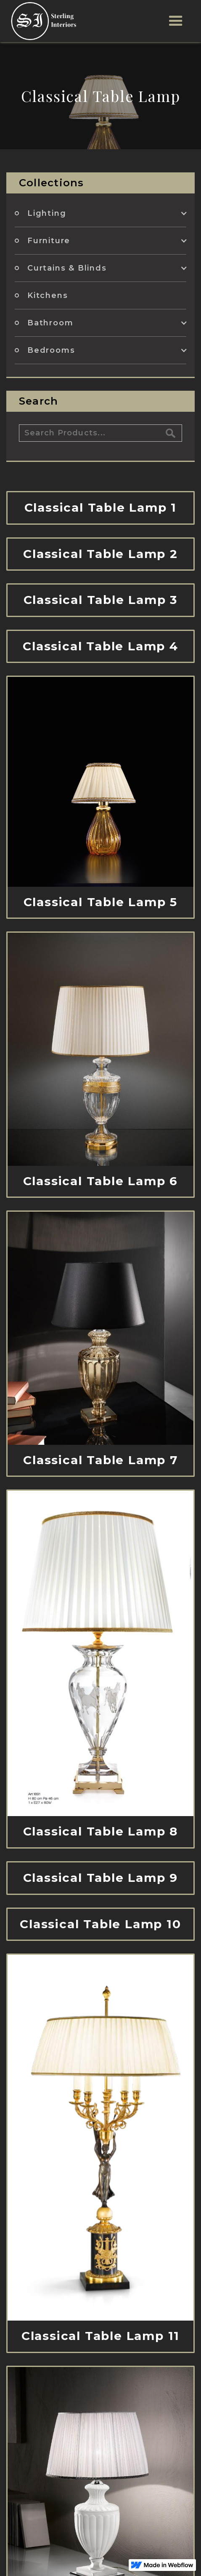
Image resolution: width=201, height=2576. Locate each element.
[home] (41, 21)
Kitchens (47, 295)
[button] (176, 21)
